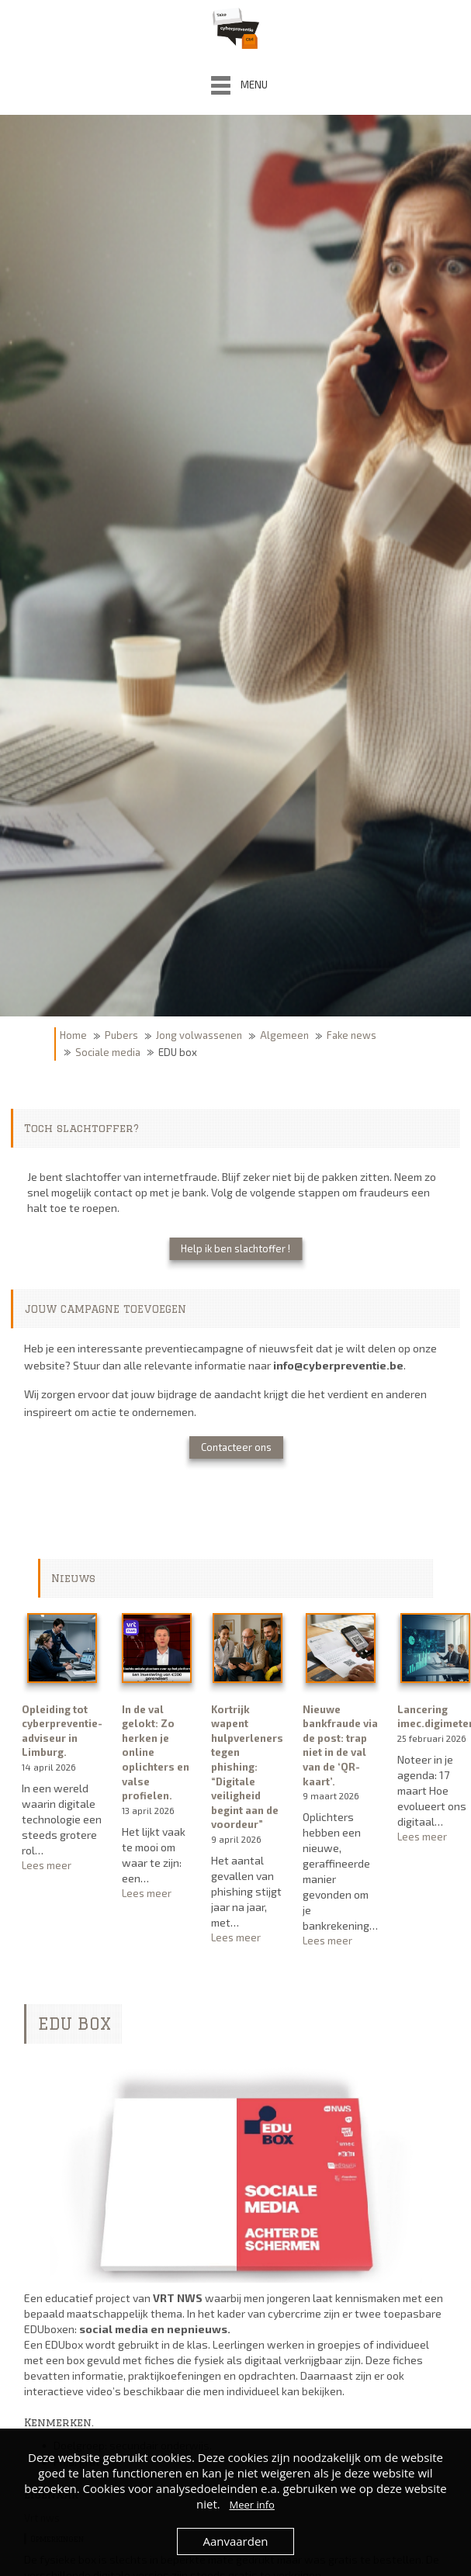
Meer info (251, 2505)
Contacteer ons (236, 1447)
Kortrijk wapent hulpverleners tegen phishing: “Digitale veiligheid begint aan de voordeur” (247, 1767)
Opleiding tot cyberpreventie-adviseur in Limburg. (62, 1731)
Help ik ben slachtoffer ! (235, 1248)
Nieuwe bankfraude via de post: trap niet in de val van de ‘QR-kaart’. (340, 1745)
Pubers (121, 1035)
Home (73, 1035)
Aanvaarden (235, 2541)
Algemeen (284, 1035)
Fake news (351, 1035)
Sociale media (107, 1052)
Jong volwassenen (199, 1035)
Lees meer (62, 1865)
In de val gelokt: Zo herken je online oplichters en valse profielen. (155, 1752)
